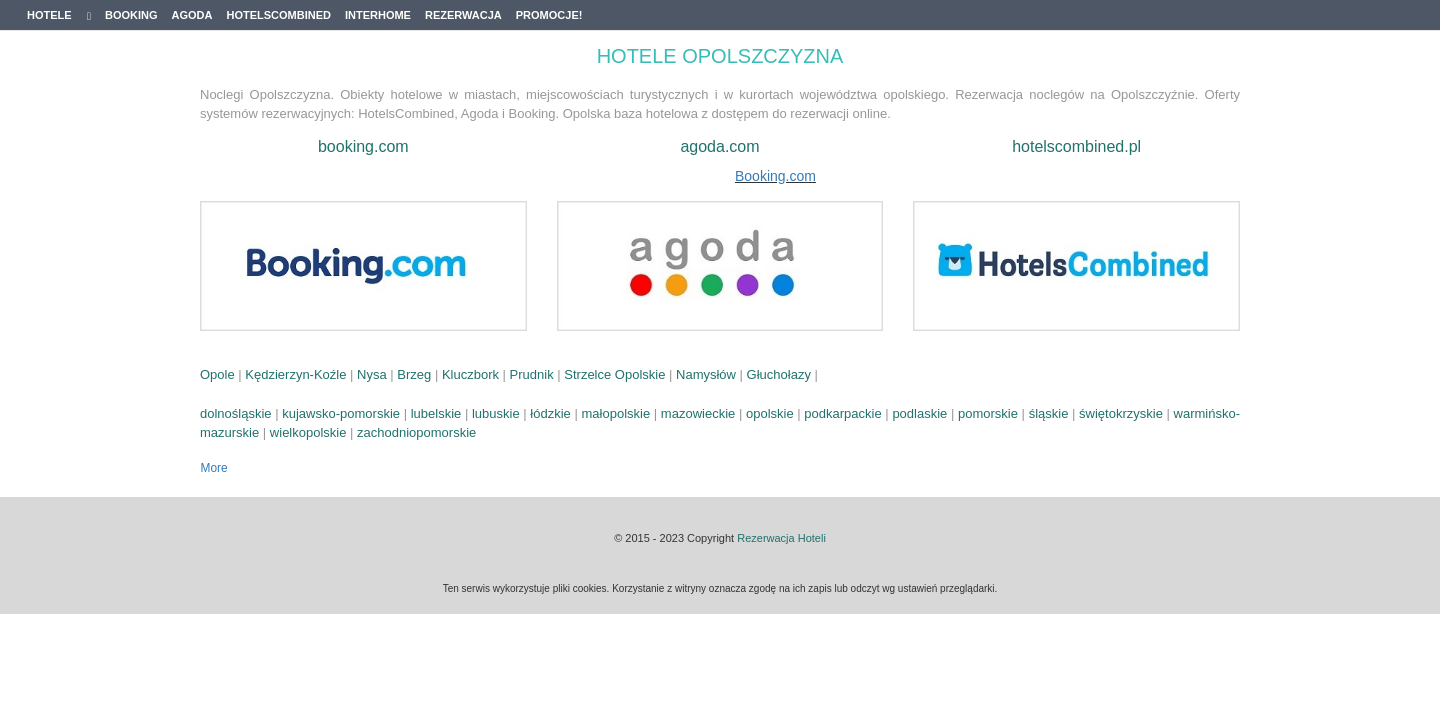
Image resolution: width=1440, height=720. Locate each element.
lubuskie (496, 413)
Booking (131, 15)
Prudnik (532, 374)
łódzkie (550, 413)
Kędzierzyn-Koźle (295, 374)
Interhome (378, 15)
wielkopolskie (308, 432)
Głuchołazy (779, 374)
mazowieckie (698, 413)
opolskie (770, 413)
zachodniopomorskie (416, 432)
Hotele (59, 15)
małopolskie (616, 413)
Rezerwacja (463, 15)
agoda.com (719, 146)
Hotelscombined (278, 15)
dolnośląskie (236, 413)
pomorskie (988, 413)
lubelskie (436, 413)
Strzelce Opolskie (614, 374)
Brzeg (414, 374)
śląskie (1049, 413)
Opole (217, 374)
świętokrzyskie (1121, 413)
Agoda (192, 15)
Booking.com (775, 176)
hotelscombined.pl (1076, 146)
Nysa (372, 374)
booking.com (363, 146)
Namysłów (706, 374)
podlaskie (919, 413)
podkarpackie (842, 413)
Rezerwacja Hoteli (781, 538)
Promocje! (549, 15)
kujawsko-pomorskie (341, 413)
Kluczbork (470, 374)
